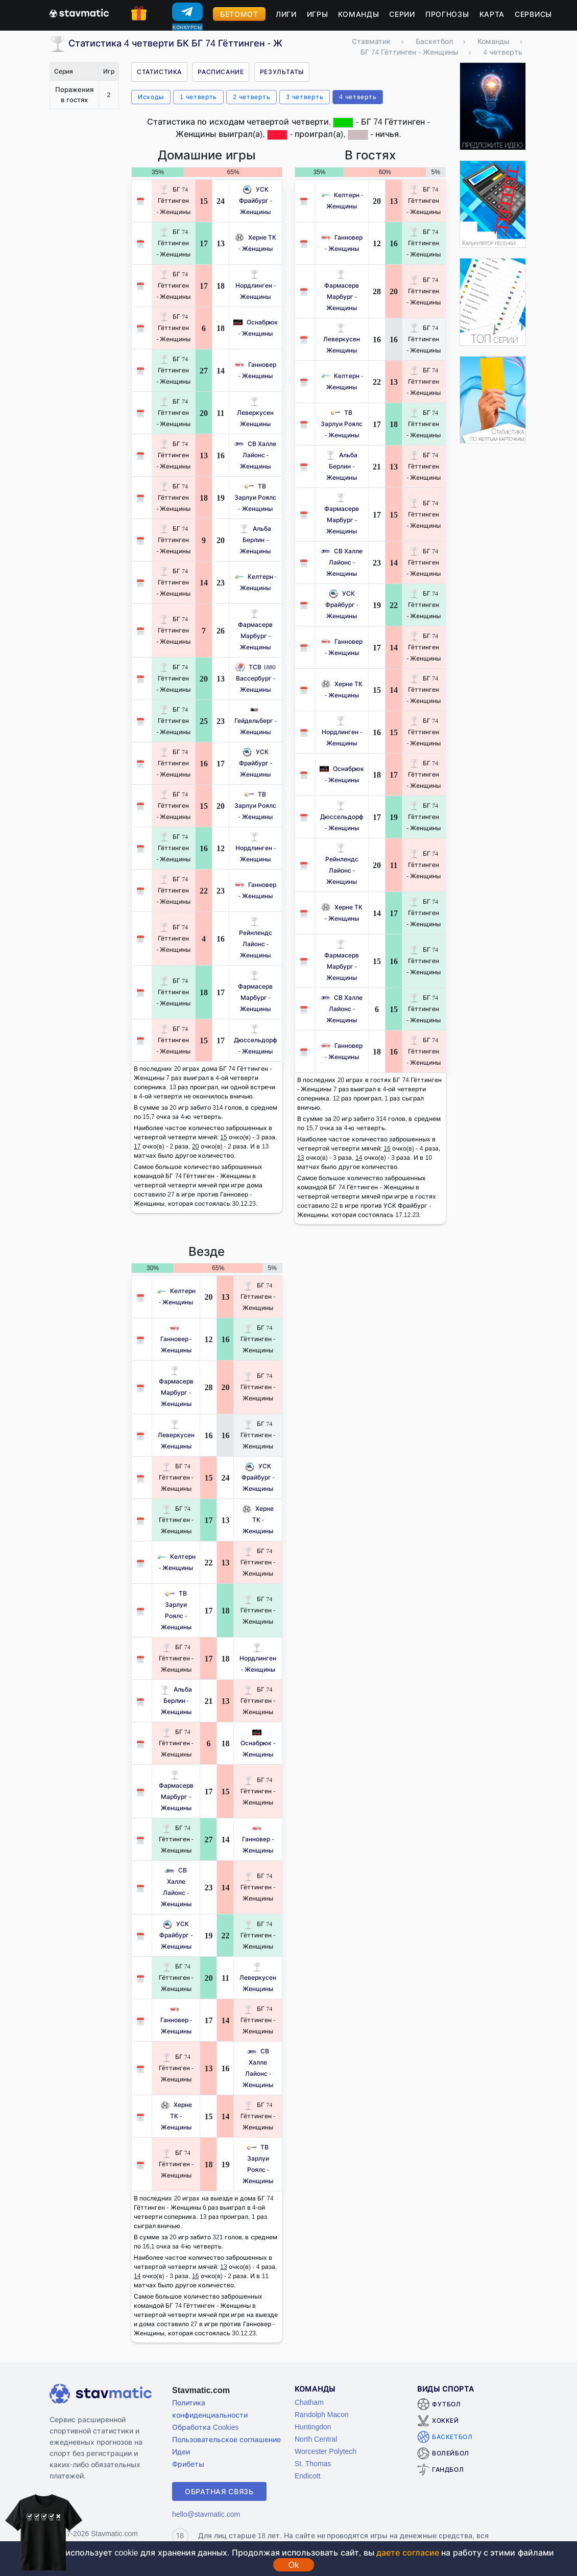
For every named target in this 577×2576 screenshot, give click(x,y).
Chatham (309, 2402)
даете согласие (407, 2552)
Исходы (151, 97)
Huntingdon (313, 2426)
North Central (316, 2438)
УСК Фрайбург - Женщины (255, 200)
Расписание (221, 72)
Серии (402, 14)
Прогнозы (447, 14)
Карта (492, 14)
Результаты (282, 72)
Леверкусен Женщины (255, 412)
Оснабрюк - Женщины (258, 1743)
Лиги (286, 14)
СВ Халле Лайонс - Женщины (255, 455)
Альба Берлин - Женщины (255, 540)
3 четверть (304, 97)
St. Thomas (313, 2463)
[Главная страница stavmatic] (79, 12)
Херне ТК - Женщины (258, 1520)
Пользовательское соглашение (226, 2439)
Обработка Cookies (205, 2427)
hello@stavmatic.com (206, 2514)
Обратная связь (219, 2491)
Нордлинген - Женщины (255, 285)
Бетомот (239, 14)
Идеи (181, 2451)
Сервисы (533, 14)
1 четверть (198, 97)
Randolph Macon (322, 2414)
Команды (358, 14)
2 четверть (251, 97)
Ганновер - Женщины (176, 1339)
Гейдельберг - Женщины (255, 721)
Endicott (308, 2475)
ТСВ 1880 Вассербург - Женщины (255, 678)
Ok (293, 2565)
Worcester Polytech (325, 2451)
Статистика (159, 72)
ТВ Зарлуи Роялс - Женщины (255, 497)
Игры (317, 14)
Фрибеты (188, 2464)
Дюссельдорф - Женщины (255, 1040)
